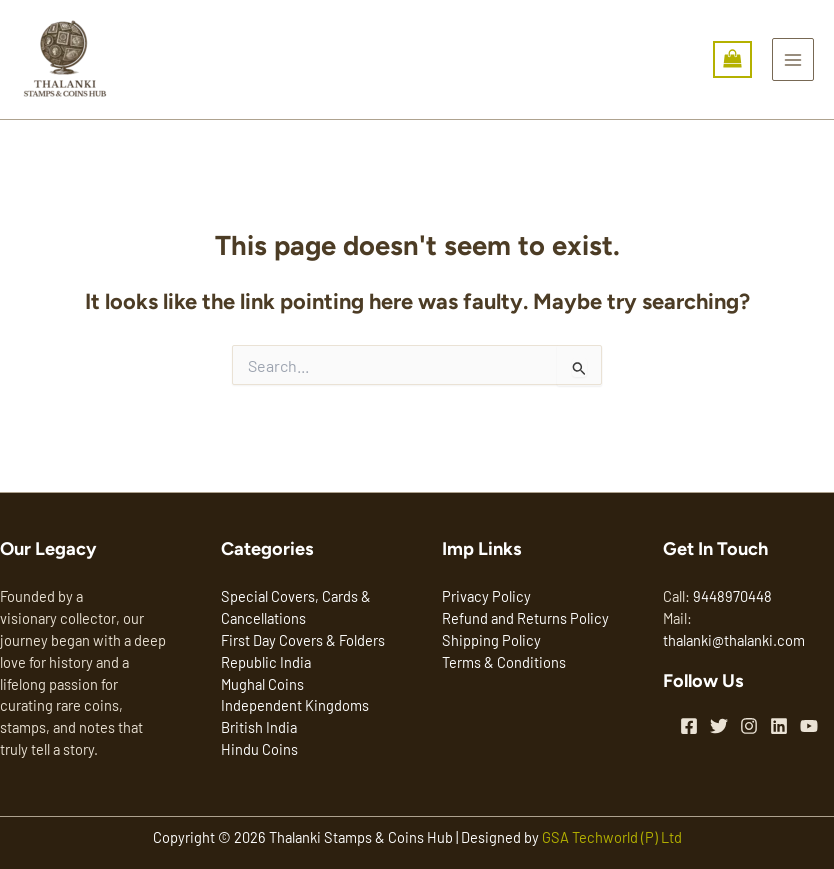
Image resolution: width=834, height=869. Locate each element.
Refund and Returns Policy (525, 618)
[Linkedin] (779, 726)
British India (259, 727)
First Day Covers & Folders (303, 640)
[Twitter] (719, 726)
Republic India (266, 662)
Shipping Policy (491, 640)
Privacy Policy (486, 596)
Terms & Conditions (504, 662)
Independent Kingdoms (295, 705)
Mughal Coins (262, 684)
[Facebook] (689, 726)
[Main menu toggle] (793, 59)
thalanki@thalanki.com (734, 640)
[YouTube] (809, 726)
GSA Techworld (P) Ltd (612, 837)
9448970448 (732, 596)
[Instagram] (749, 726)
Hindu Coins (259, 749)
